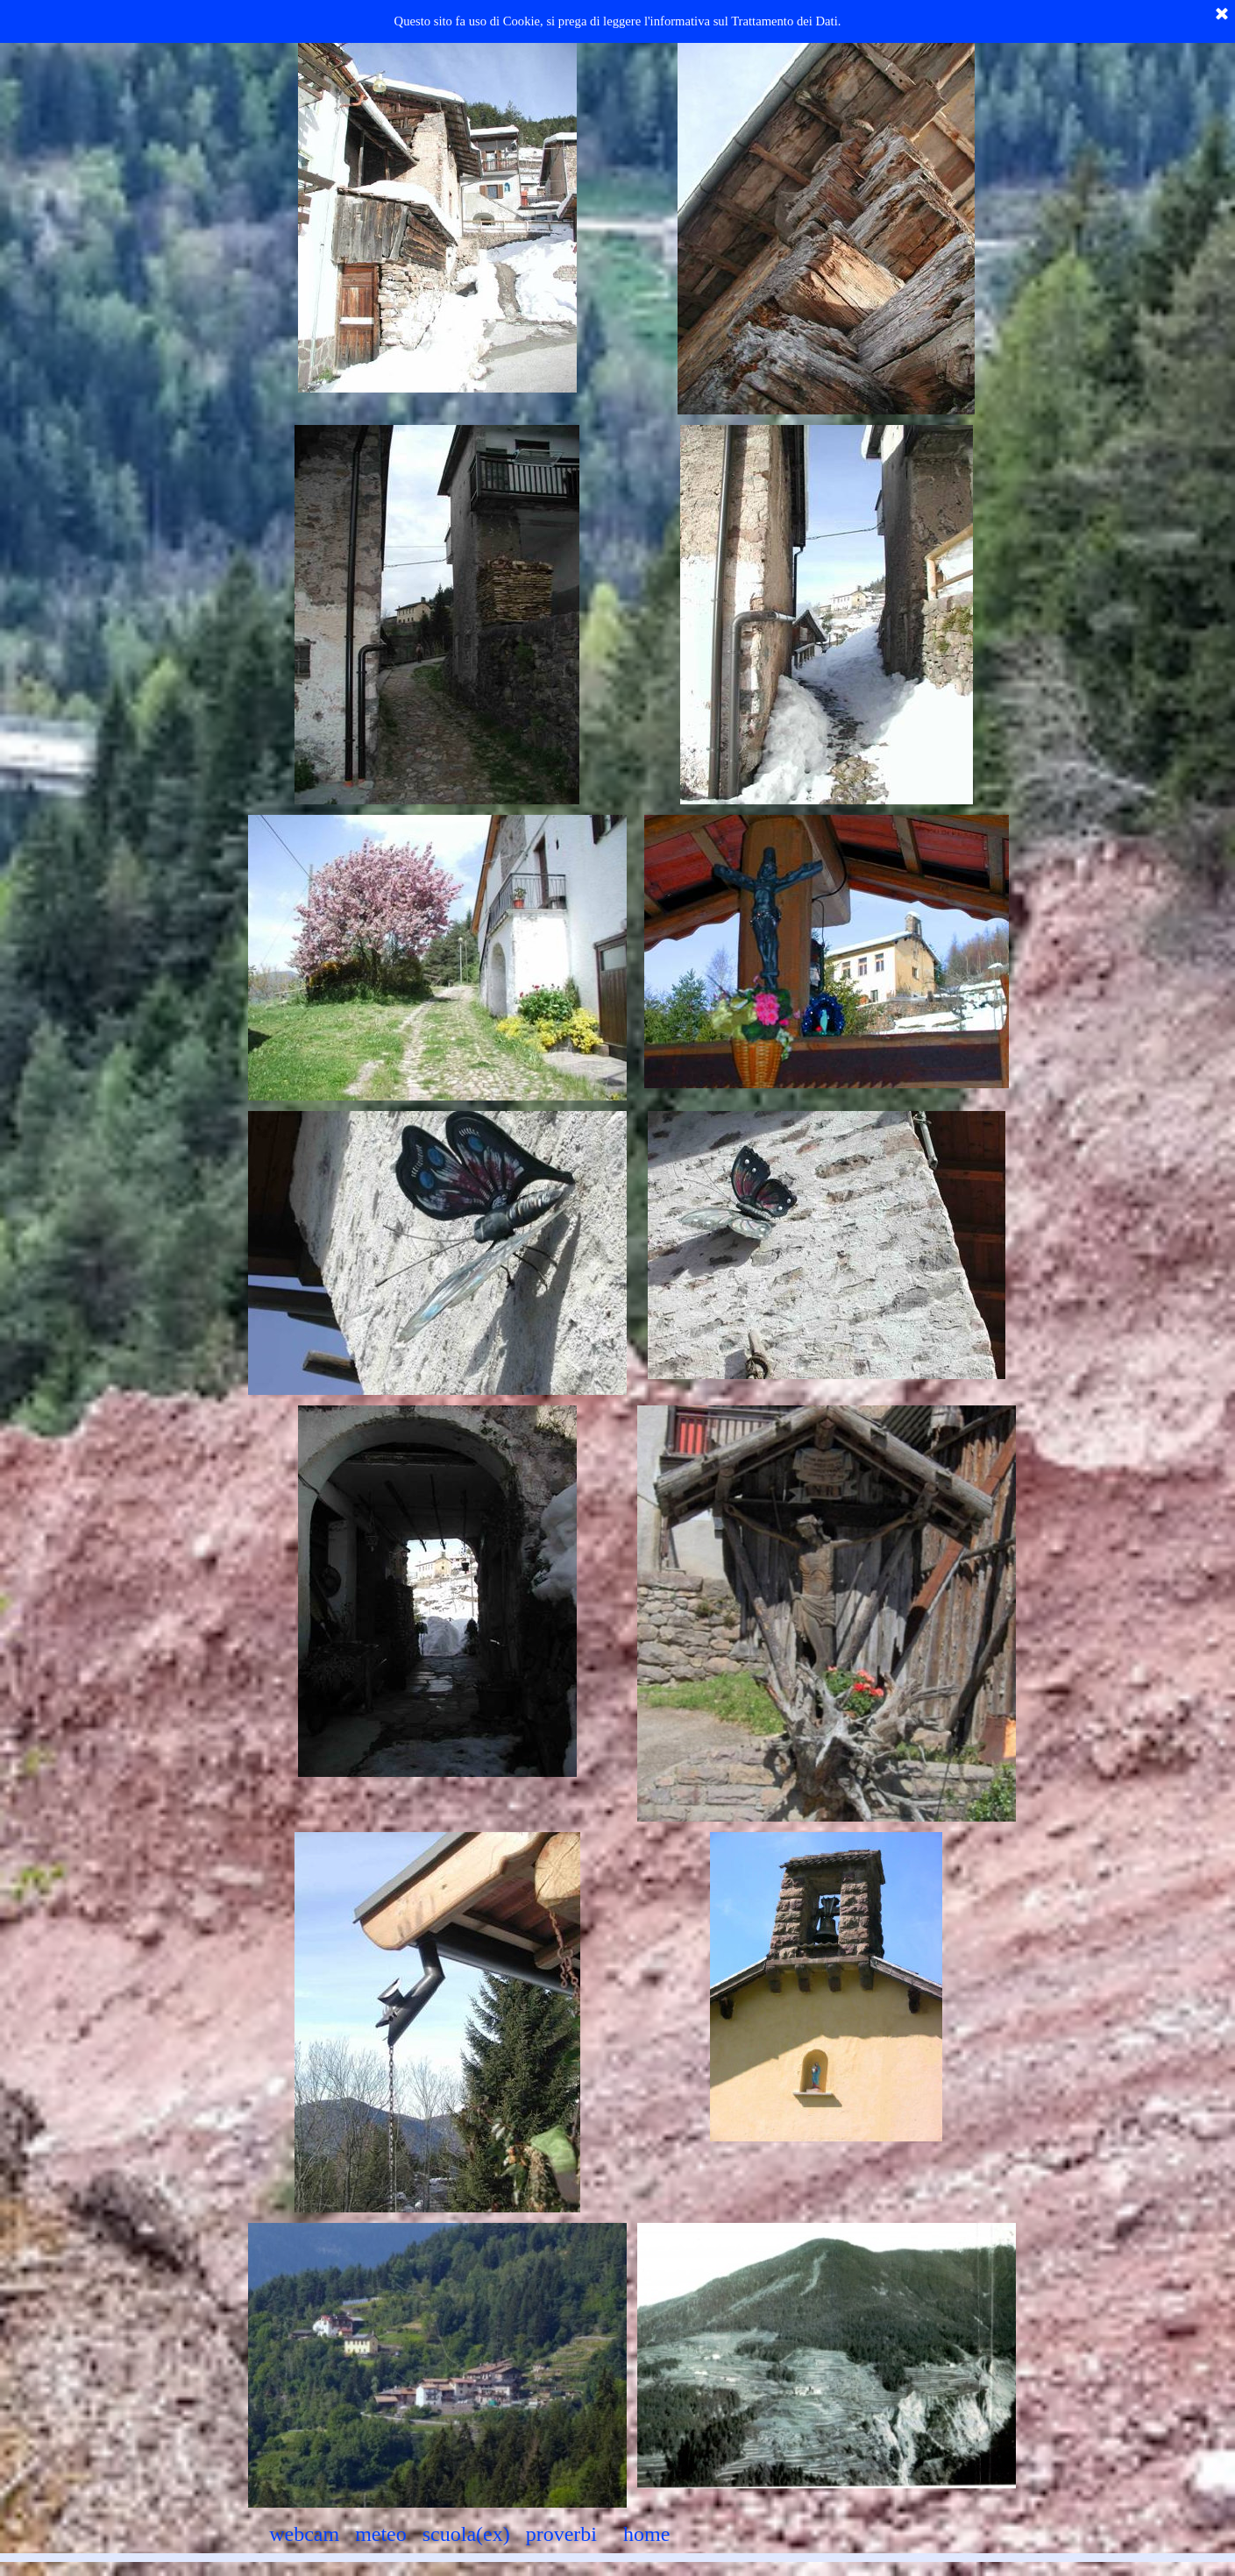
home (646, 2534)
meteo (381, 2534)
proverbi (561, 2534)
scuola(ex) (466, 2534)
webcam (304, 2534)
